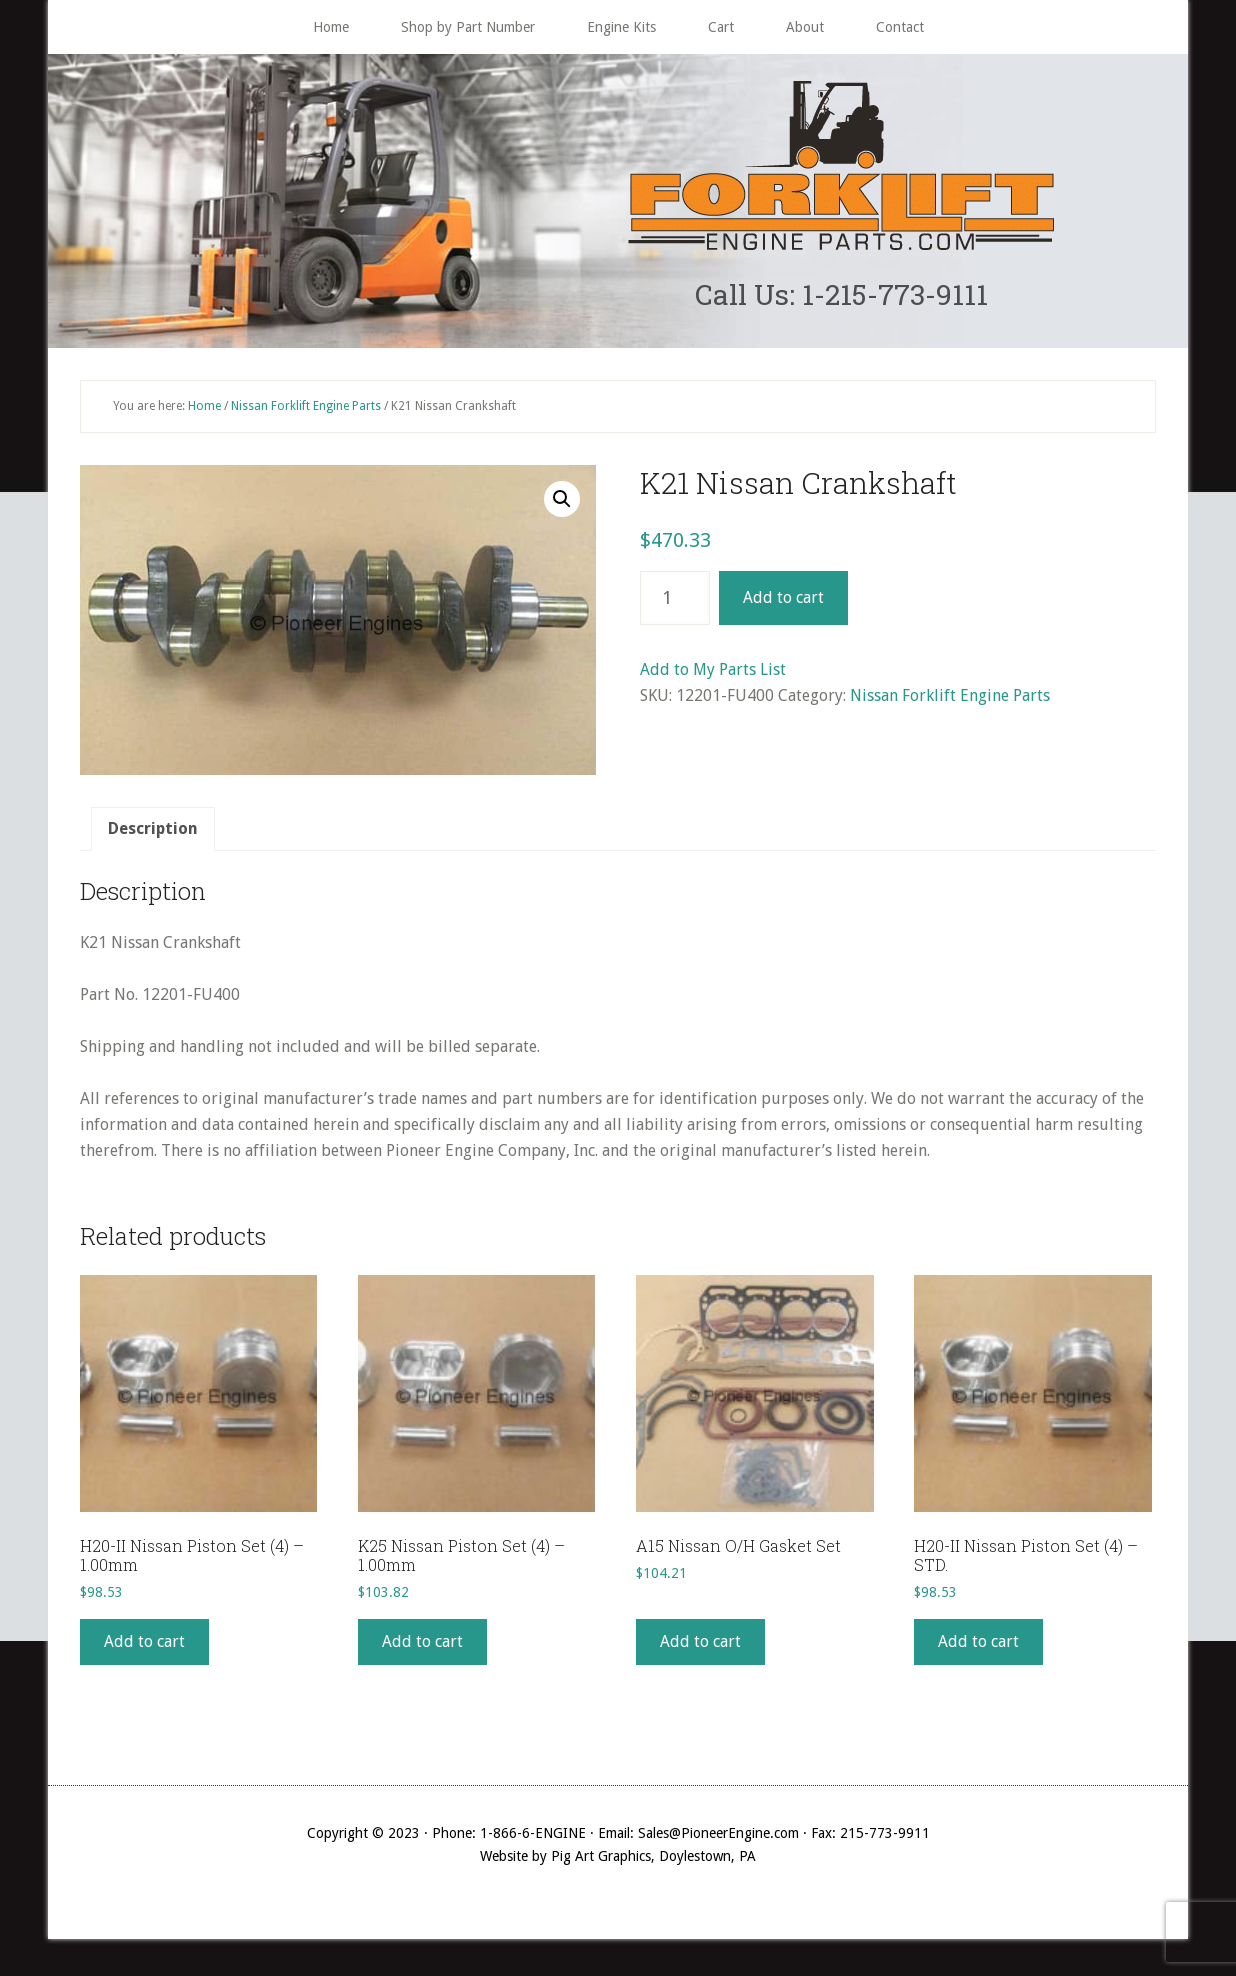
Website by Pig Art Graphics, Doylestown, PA (618, 1860)
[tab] (153, 834)
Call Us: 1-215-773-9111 (841, 296)
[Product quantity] (675, 603)
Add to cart (783, 602)
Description (153, 833)
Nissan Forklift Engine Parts (306, 410)
